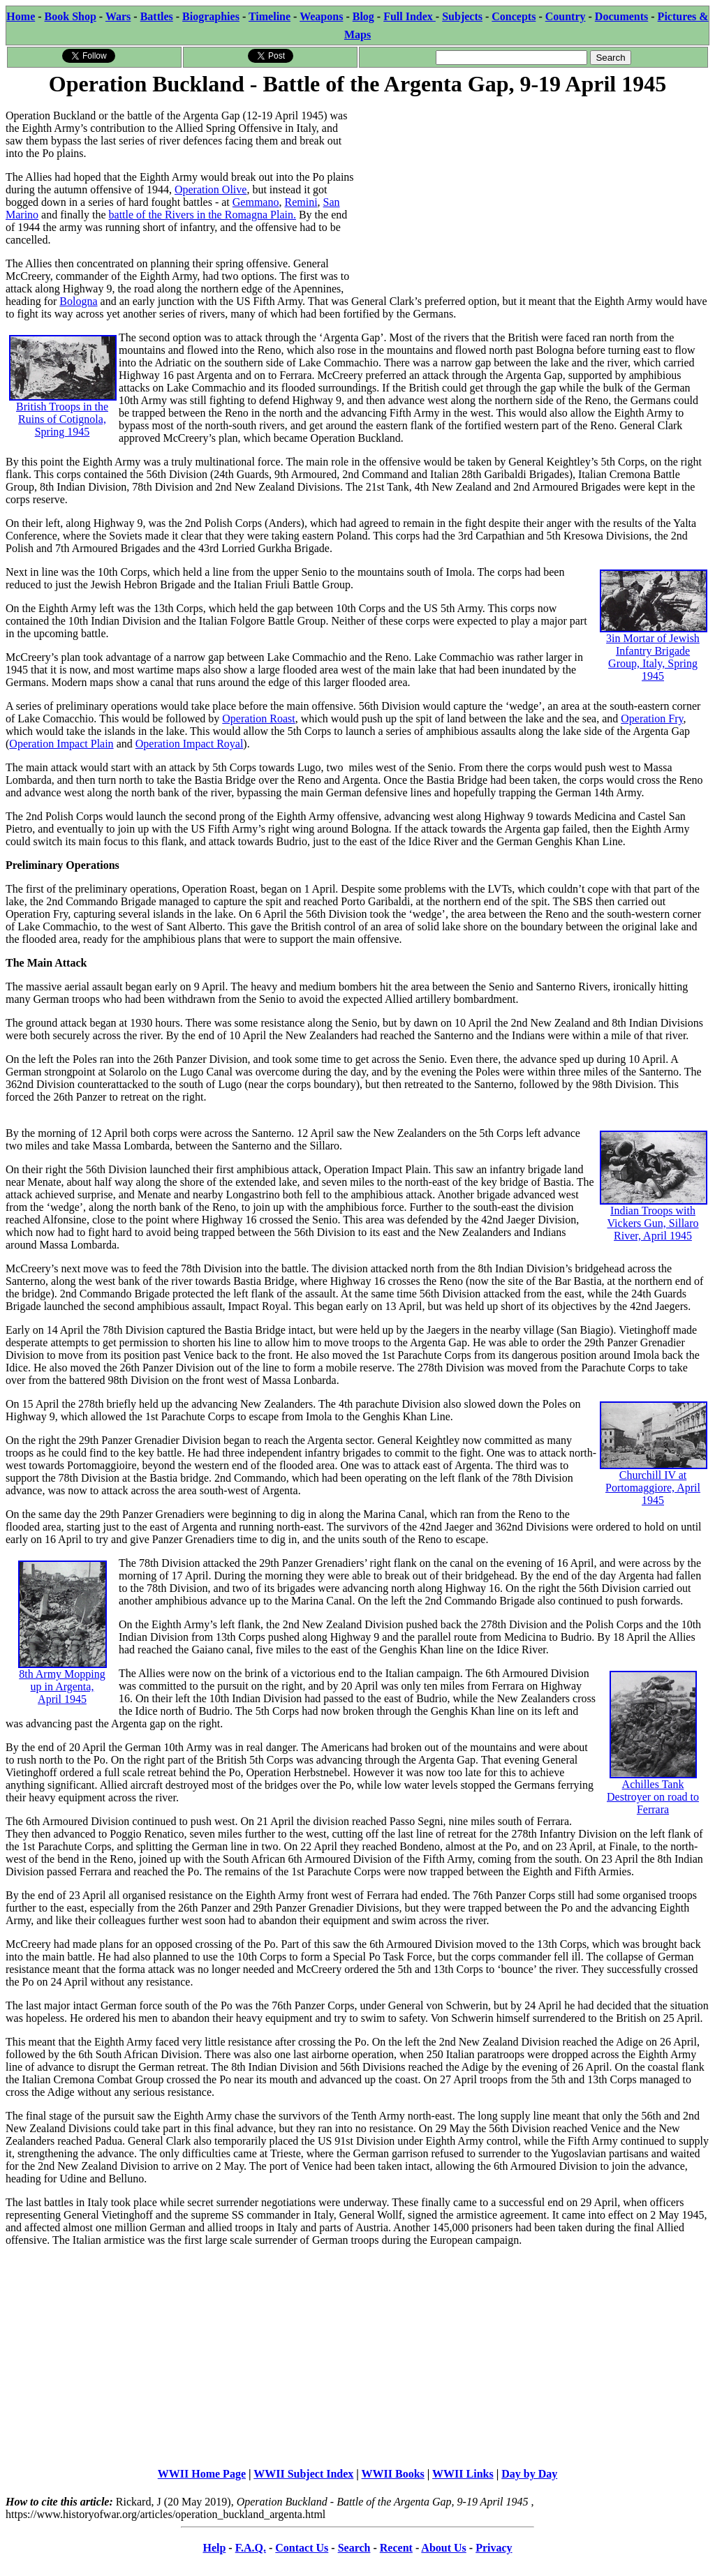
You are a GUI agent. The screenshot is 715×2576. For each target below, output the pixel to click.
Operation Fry (652, 718)
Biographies (210, 16)
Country (565, 16)
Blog (363, 16)
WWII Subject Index (303, 2474)
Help (214, 2548)
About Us (443, 2548)
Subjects (462, 16)
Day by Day (529, 2474)
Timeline (269, 16)
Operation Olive (211, 189)
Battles (156, 16)
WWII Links (463, 2474)
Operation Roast (258, 718)
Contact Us (301, 2548)
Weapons (321, 16)
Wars (118, 16)
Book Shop (70, 16)
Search (354, 2548)
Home (20, 16)
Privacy (494, 2548)
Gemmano (256, 202)
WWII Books (393, 2474)
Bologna (78, 301)
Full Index (409, 16)
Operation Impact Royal (189, 744)
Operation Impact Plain (61, 744)
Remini (300, 202)
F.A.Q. (250, 2548)
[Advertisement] (533, 197)
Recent (396, 2548)
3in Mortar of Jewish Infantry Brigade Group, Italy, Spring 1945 (653, 638)
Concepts (514, 16)
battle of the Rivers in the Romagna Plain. (202, 215)
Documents (621, 16)
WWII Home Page (202, 2474)
